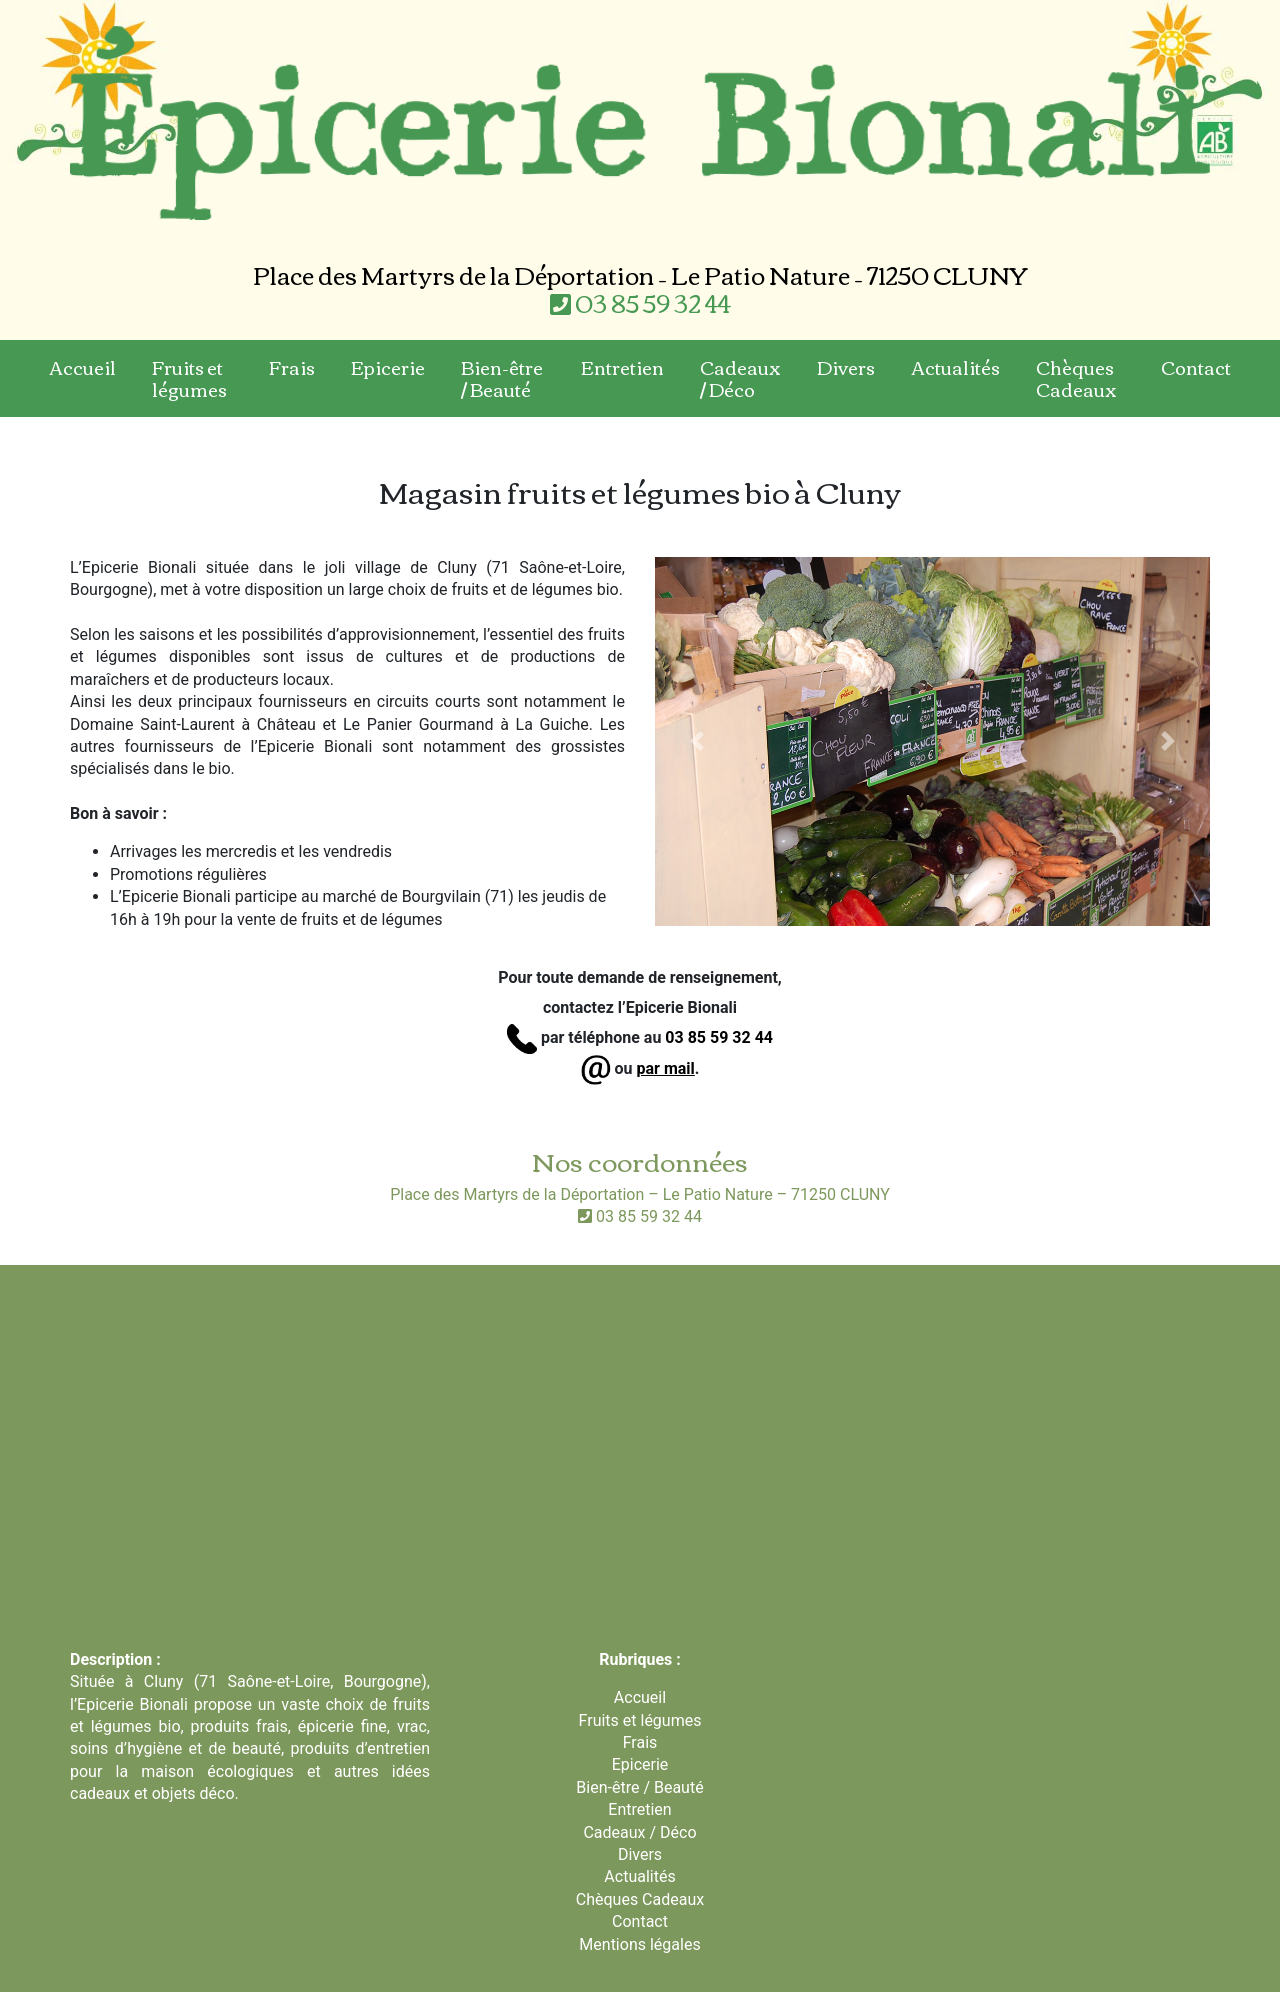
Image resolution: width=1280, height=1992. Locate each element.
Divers (846, 367)
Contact (1196, 367)
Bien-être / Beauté (502, 378)
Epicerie (388, 367)
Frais (292, 367)
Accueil (82, 367)
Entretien (622, 367)
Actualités (955, 367)
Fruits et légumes (189, 378)
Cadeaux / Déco (740, 378)
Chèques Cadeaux (1076, 378)
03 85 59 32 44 (640, 302)
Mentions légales (639, 1944)
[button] (696, 741)
